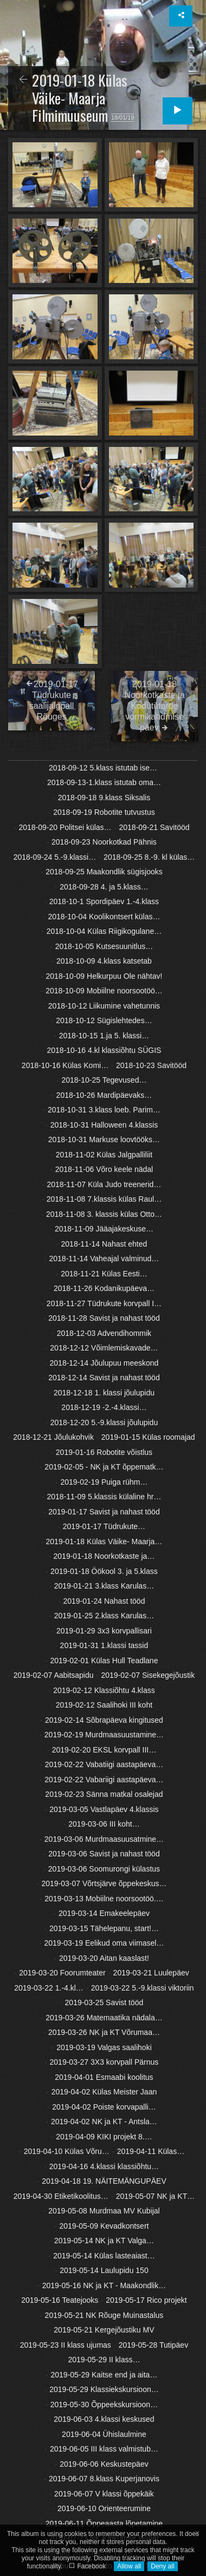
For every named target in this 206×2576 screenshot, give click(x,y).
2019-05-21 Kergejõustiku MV (104, 2329)
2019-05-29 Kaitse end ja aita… (103, 2374)
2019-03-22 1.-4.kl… (48, 1988)
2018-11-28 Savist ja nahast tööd (103, 1318)
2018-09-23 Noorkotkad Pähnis (104, 842)
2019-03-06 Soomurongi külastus (104, 1869)
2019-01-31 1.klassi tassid (104, 1645)
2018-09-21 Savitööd (154, 827)
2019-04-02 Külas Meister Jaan (104, 2091)
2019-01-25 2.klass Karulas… (104, 1615)
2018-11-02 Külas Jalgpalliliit (104, 1154)
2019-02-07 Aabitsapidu (54, 1675)
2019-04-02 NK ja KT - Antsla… (104, 2121)
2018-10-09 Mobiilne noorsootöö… (104, 990)
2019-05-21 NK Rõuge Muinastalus (104, 2315)
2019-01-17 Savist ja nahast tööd (103, 1511)
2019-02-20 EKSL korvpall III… (104, 1749)
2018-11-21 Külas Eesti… (104, 1273)
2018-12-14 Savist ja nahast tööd (103, 1377)
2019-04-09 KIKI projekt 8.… (104, 2136)
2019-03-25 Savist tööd (104, 2002)
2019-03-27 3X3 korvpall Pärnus (104, 2062)
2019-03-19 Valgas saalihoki (104, 2047)
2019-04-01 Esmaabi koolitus (104, 2077)
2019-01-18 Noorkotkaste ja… (104, 1556)
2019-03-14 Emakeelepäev (104, 1913)
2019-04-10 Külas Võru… (67, 2151)
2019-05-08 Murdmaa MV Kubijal (103, 2210)
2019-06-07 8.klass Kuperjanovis (104, 2478)
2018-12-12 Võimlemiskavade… (104, 1347)
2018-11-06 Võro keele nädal (104, 1169)
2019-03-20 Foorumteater (62, 1972)
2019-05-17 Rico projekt (146, 2300)
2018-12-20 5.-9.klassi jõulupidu (104, 1422)
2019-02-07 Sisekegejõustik (148, 1675)
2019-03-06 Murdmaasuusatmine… (104, 1839)
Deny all (162, 2566)
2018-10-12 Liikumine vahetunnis (104, 1006)
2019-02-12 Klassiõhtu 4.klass (104, 1690)
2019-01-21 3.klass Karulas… (104, 1586)
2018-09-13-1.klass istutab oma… (104, 782)
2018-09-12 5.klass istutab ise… (103, 767)
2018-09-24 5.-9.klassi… (55, 857)
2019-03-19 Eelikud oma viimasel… (104, 1943)
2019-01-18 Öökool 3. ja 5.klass (104, 1571)
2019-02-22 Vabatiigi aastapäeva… (104, 1764)
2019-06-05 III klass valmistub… (104, 2449)
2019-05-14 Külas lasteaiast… (104, 2255)
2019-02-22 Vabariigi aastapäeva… (103, 1779)
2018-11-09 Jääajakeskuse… (104, 1228)
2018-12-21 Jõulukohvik (53, 1437)
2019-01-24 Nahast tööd (104, 1601)
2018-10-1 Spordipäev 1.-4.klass (104, 901)
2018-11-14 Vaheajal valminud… (104, 1258)
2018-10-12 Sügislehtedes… (104, 1020)
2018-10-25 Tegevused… (103, 1080)
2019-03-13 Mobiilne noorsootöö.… (103, 1898)
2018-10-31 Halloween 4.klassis (104, 1125)
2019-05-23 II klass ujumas (65, 2345)
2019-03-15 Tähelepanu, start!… (104, 1928)
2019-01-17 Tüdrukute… (104, 1526)
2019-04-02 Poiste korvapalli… (104, 2107)
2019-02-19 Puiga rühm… (103, 1482)
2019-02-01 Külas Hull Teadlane (104, 1660)
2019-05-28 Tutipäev (153, 2345)
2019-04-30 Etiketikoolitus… (61, 2196)
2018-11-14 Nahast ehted (104, 1244)
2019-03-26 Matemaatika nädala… (104, 2017)
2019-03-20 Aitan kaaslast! (104, 1958)
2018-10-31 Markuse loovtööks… (104, 1139)
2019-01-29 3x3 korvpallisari (104, 1630)
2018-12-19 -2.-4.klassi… (103, 1407)
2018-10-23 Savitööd (151, 1065)
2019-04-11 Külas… (151, 2151)
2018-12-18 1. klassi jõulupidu (104, 1392)
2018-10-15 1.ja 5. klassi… (104, 1035)
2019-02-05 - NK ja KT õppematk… (103, 1466)
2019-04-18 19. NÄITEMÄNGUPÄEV (104, 2181)
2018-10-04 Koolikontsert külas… (104, 916)
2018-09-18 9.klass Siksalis (104, 797)
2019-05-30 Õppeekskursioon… (104, 2404)
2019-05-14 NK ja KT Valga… (104, 2240)
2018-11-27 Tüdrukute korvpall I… (104, 1303)
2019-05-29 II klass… (104, 2359)
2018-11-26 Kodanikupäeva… (104, 1288)
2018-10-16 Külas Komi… (65, 1065)
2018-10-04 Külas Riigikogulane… (104, 931)
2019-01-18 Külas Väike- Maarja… (104, 1541)
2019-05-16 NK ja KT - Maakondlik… (104, 2285)
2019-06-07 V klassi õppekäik (104, 2493)
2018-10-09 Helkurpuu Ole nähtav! (104, 976)
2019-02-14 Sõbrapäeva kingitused (104, 1720)
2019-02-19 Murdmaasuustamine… (104, 1734)
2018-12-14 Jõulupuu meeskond (104, 1363)
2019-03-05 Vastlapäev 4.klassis (103, 1809)
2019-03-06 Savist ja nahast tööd (103, 1853)
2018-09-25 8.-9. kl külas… (149, 857)
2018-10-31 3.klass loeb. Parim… (104, 1109)
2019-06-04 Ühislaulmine (104, 2434)
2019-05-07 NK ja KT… (155, 2196)
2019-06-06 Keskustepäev (104, 2464)
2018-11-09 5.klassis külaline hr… (104, 1496)
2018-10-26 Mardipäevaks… (104, 1095)
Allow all (129, 2566)
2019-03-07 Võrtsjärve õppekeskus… (103, 1883)
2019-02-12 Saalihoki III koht (104, 1705)
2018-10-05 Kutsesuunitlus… (104, 946)
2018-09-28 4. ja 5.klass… (104, 886)
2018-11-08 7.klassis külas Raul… (104, 1199)
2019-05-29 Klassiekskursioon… (104, 2389)
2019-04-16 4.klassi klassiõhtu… (104, 2166)
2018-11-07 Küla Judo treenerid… (104, 1184)
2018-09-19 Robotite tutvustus (104, 812)
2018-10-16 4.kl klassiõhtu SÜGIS (104, 1050)
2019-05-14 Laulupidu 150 (104, 2270)
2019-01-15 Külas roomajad (148, 1437)
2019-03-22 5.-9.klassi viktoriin (142, 1988)
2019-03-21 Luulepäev (151, 1972)
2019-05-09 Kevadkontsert (104, 2226)
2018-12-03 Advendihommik (104, 1333)
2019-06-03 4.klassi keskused (104, 2419)
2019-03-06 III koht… (104, 1824)
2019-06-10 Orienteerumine (104, 2508)
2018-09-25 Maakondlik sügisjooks (104, 871)
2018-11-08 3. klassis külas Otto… (104, 1214)
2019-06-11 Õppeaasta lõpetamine (104, 2523)
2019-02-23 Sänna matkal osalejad (104, 1794)
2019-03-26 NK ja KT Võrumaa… (104, 2032)
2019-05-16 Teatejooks (59, 2300)
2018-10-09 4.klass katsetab (104, 961)
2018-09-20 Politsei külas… (64, 827)
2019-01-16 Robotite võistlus (104, 1452)
